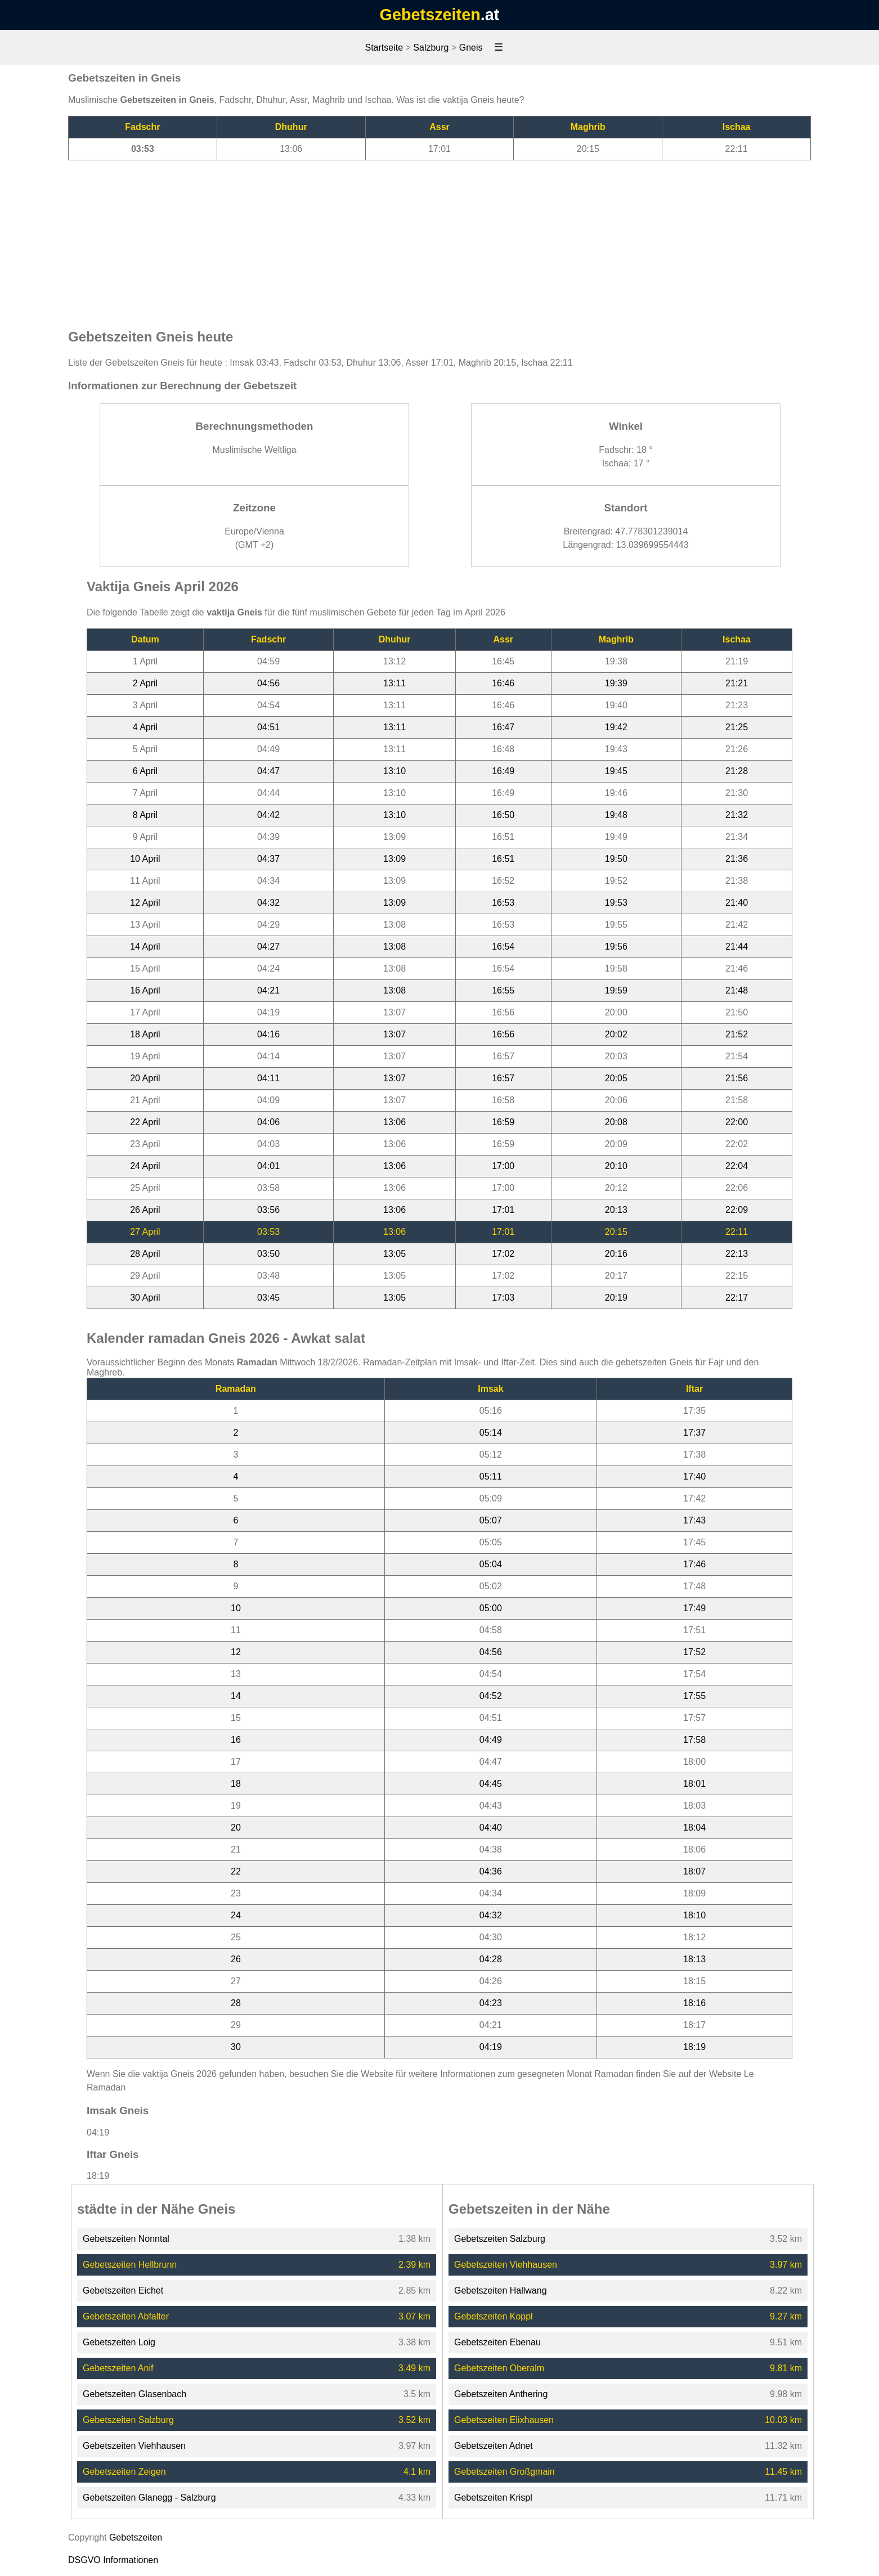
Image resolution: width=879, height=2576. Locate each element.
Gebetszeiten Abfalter (126, 2316)
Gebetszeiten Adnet (493, 2446)
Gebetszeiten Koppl (493, 2316)
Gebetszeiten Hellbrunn (130, 2264)
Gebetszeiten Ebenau (497, 2342)
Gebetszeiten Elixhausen (504, 2420)
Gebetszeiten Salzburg (128, 2420)
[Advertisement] (439, 239)
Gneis (471, 47)
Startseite (384, 47)
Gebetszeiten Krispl (493, 2497)
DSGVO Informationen (113, 2560)
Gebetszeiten (430, 15)
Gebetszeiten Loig (119, 2342)
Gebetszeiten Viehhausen (134, 2446)
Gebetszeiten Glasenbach (134, 2394)
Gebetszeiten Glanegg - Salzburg (149, 2497)
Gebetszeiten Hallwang (500, 2290)
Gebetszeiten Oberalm (499, 2368)
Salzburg (431, 47)
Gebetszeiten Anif (118, 2368)
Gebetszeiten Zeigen (124, 2471)
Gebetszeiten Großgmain (504, 2471)
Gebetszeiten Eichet (123, 2290)
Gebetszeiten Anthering (501, 2394)
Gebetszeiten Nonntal (126, 2239)
